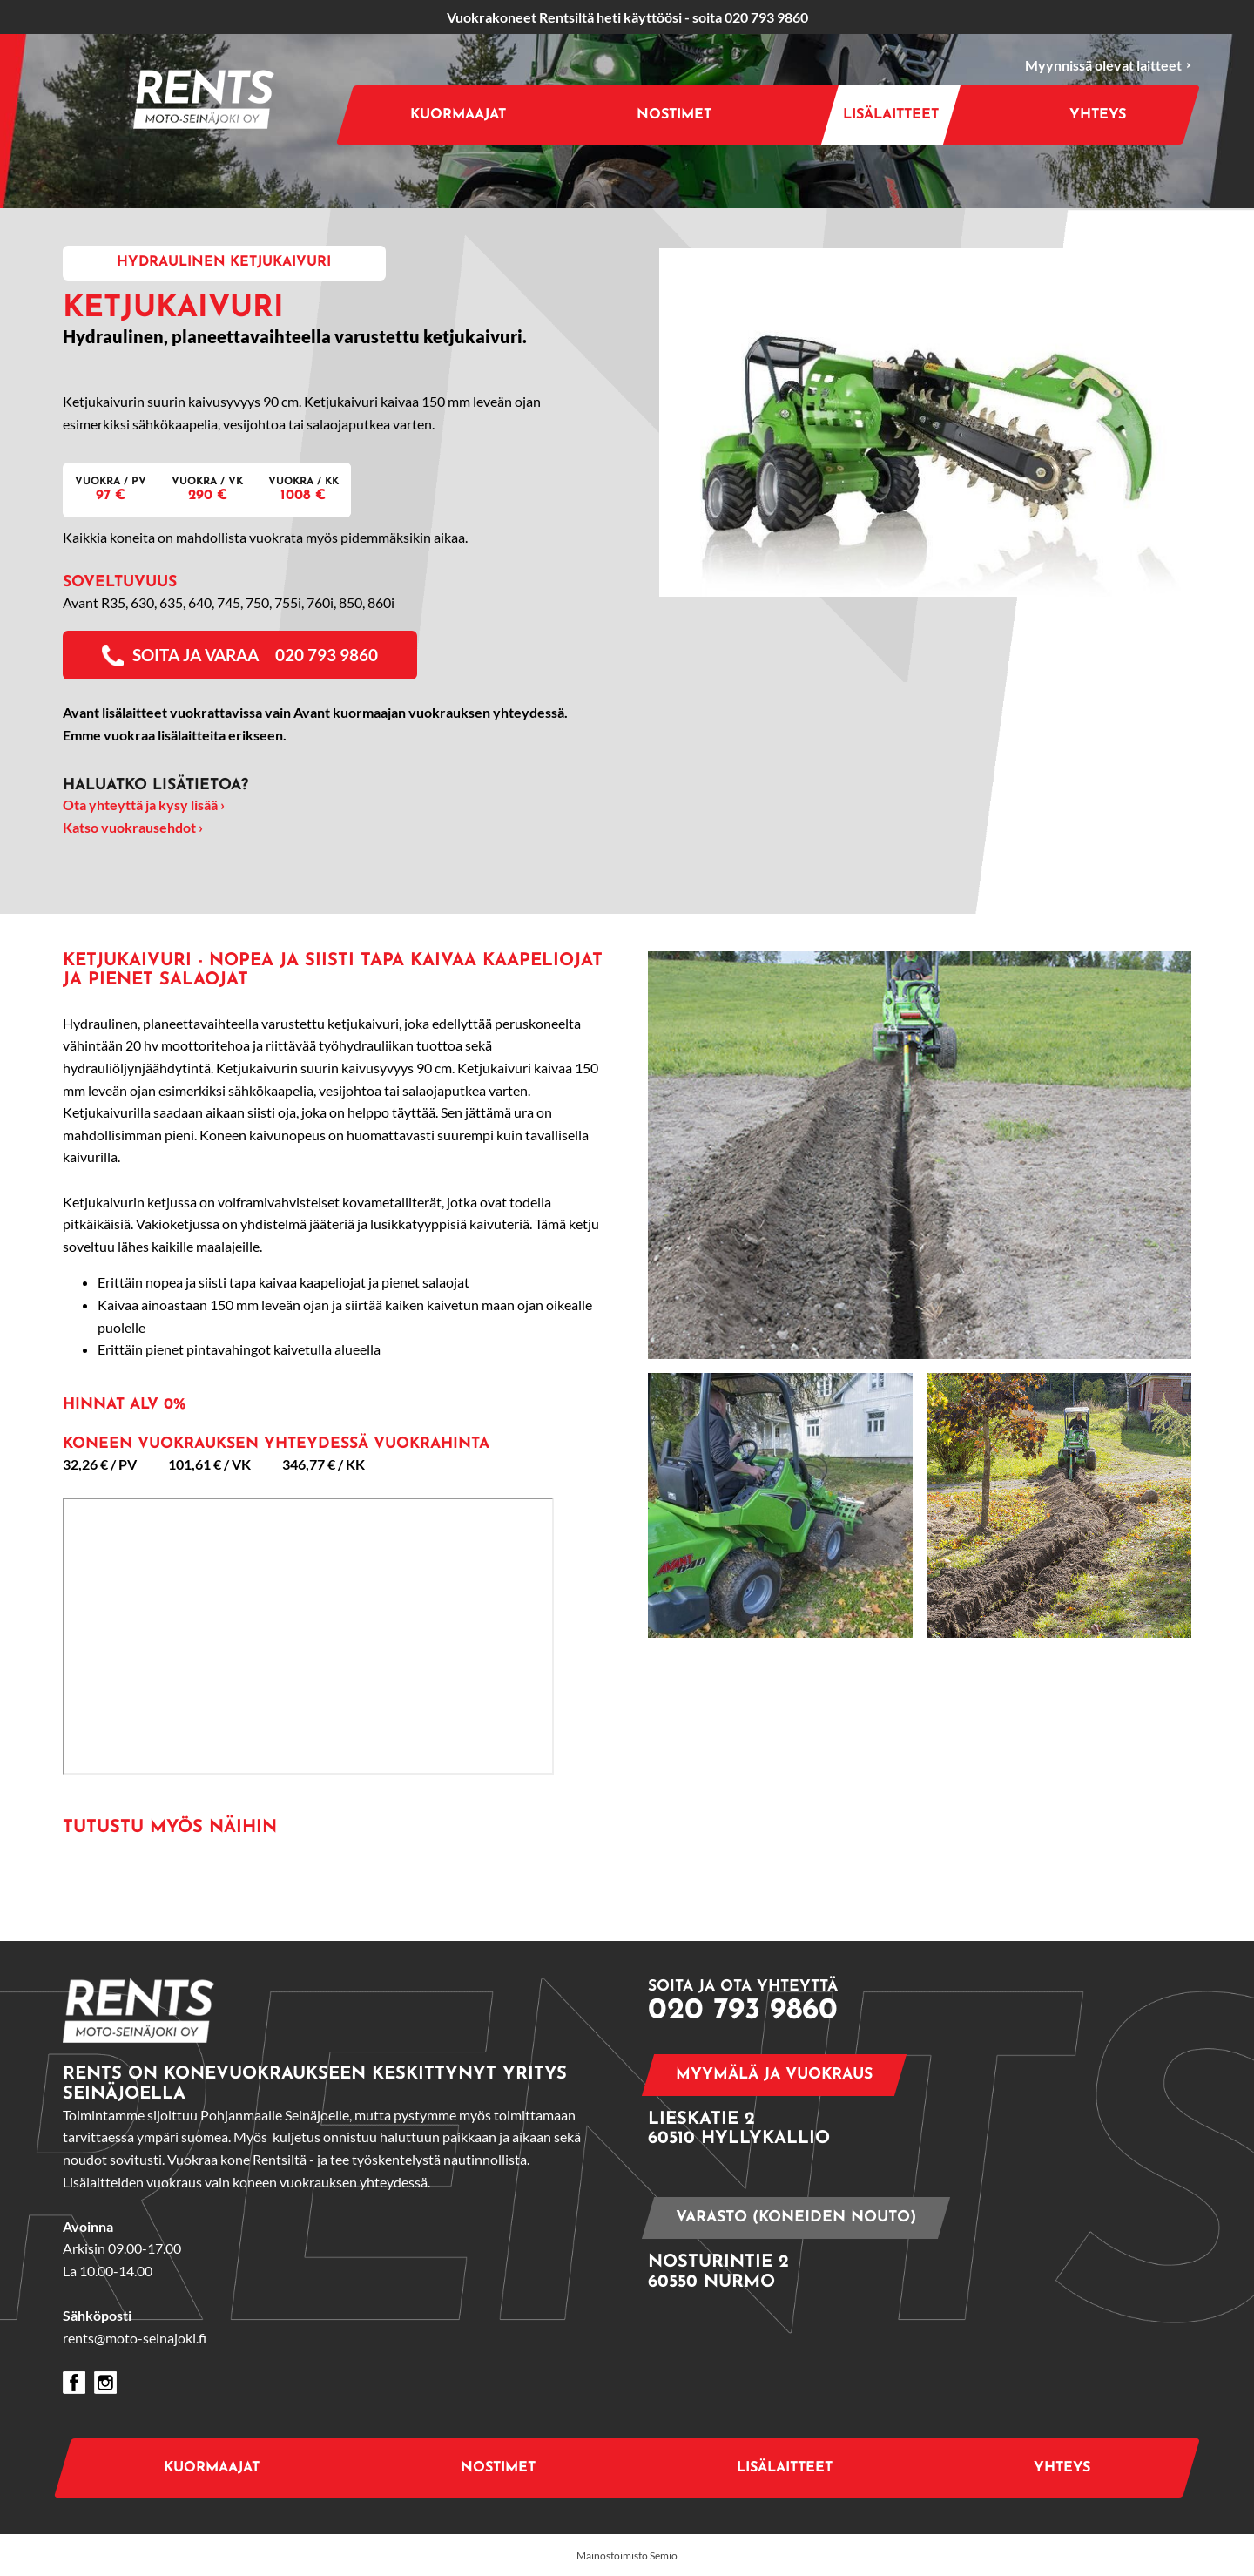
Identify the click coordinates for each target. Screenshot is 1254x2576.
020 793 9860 (766, 17)
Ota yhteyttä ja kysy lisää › (144, 804)
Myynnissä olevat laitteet (1108, 66)
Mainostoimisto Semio (627, 2555)
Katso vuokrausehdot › (133, 827)
